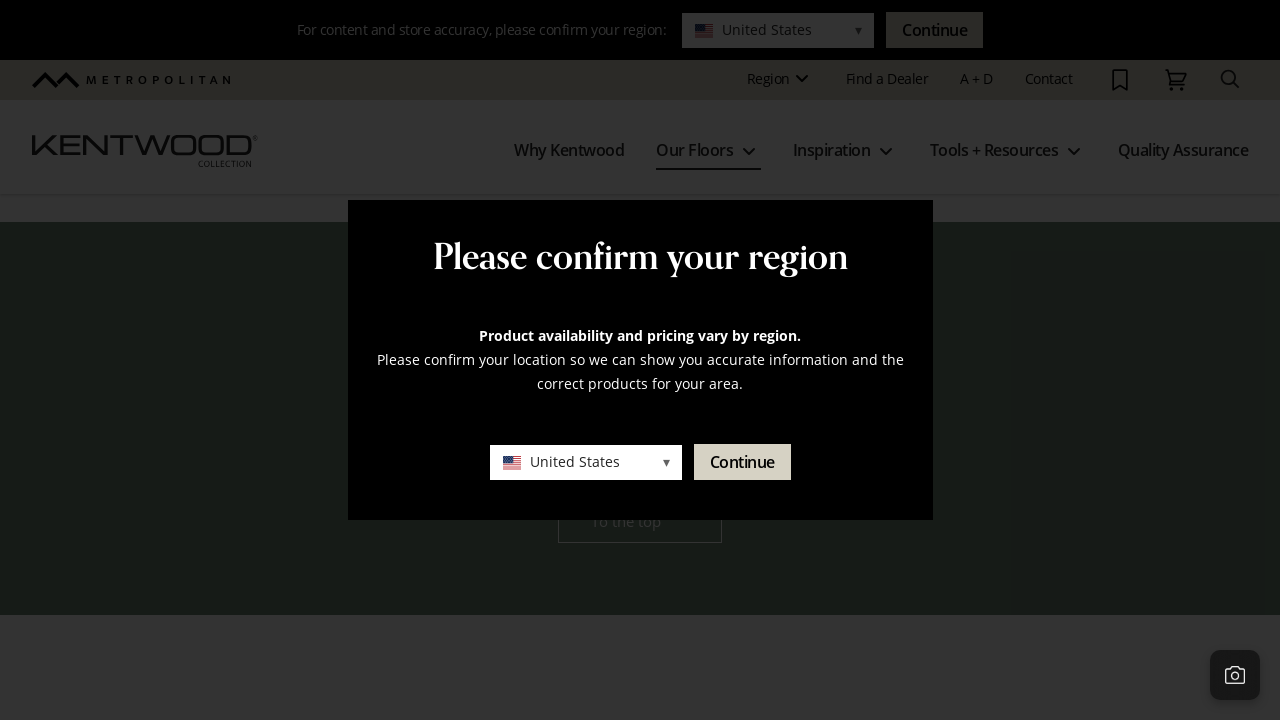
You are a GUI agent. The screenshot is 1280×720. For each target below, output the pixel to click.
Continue (742, 462)
